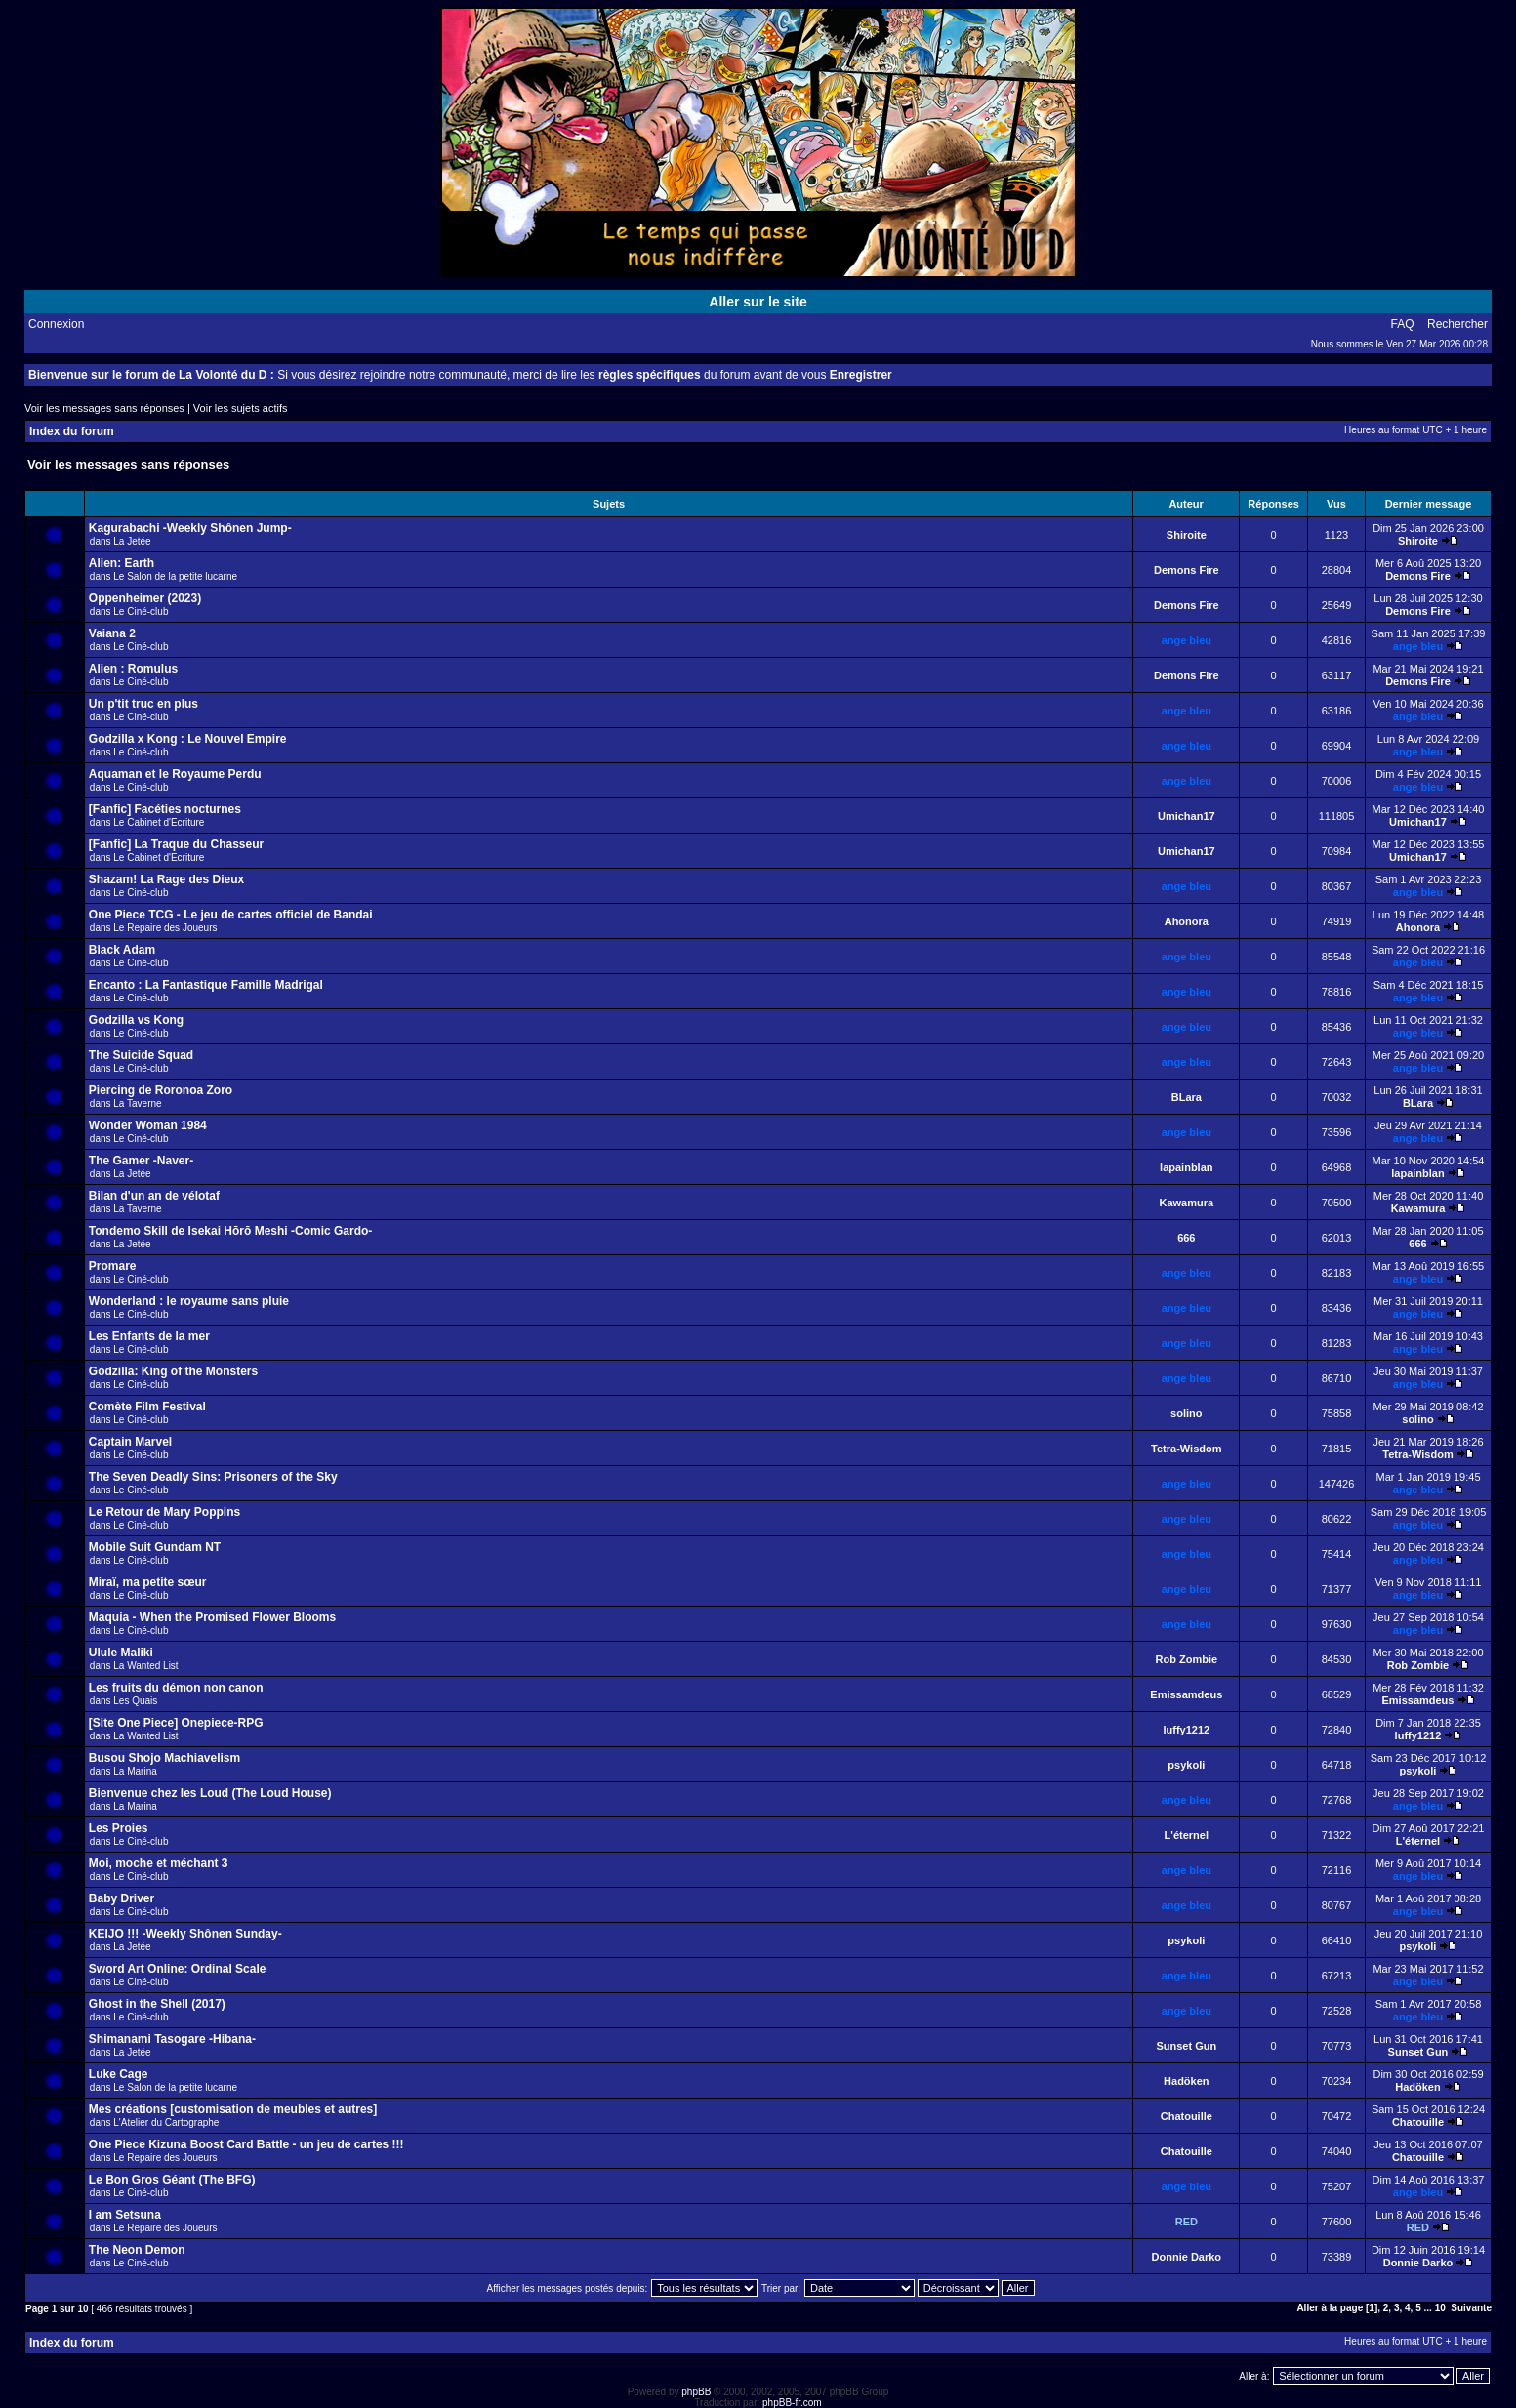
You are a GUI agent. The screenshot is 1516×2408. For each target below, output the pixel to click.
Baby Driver (121, 1898)
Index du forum (71, 431)
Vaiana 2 (112, 633)
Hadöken (1186, 2081)
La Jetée (131, 541)
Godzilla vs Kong (136, 1020)
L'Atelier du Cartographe (166, 2122)
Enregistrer (861, 375)
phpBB (696, 2392)
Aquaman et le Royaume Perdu (175, 774)
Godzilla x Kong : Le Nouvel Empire (188, 739)
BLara (1186, 1097)
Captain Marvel (130, 1442)
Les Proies (118, 1828)
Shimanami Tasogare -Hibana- (172, 2039)
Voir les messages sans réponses (104, 408)
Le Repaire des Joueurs (165, 927)
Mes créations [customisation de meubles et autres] (233, 2109)
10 (1440, 2308)
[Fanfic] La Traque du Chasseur (176, 844)
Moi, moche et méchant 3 (158, 1863)
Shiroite (1187, 535)
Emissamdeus (1186, 1694)
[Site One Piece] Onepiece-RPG (176, 1723)
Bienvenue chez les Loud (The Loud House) (210, 1793)
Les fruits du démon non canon (176, 1687)
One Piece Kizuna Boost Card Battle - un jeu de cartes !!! (246, 2144)
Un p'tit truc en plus (143, 704)
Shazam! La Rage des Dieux (166, 879)
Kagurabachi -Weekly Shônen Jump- (190, 528)
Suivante (1471, 2308)
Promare (113, 1266)
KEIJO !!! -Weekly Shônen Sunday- (185, 1933)
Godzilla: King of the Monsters (173, 1371)
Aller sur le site (757, 301)
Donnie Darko (1187, 2257)
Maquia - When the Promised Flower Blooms (212, 1617)
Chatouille (1186, 2116)
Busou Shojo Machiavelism (164, 1758)
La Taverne (137, 1103)
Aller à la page (1329, 2308)
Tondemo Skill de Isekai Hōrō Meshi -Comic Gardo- (231, 1231)
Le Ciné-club (140, 611)
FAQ (1402, 324)
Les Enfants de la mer (149, 1336)
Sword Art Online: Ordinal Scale (177, 1969)
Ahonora (1187, 921)
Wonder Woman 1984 (148, 1125)
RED (1186, 2221)
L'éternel (1187, 1835)
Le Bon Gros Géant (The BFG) (172, 2179)
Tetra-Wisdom (1186, 1448)
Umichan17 (1186, 816)
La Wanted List (145, 1665)
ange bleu (1186, 640)
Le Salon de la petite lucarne (175, 576)
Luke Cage (118, 2074)
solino (1186, 1413)
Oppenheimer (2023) (145, 598)
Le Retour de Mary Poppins (164, 1512)
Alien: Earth (121, 563)
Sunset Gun (1186, 2046)
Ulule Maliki (121, 1652)
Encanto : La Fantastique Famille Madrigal (206, 985)
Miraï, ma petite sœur (148, 1582)
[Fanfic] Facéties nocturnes (165, 809)
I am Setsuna (125, 2215)
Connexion (56, 324)
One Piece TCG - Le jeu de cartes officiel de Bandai (231, 914)
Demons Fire (1186, 570)
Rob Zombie (1187, 1659)
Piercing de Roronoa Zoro (160, 1090)
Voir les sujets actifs (240, 408)
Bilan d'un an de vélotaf (154, 1196)
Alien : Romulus (133, 668)
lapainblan (1186, 1167)
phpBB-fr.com (792, 2402)
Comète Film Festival (147, 1406)
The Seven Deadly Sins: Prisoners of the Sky (213, 1477)
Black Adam (122, 950)
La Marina (134, 1771)
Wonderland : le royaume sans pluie (189, 1301)
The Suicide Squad (141, 1055)
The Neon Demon (137, 2250)
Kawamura (1186, 1202)
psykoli (1186, 1765)
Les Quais (135, 1700)
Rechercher (1457, 324)
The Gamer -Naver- (141, 1160)
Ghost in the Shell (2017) (157, 2004)
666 (1186, 1238)
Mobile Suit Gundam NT (155, 1547)
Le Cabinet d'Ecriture (158, 822)
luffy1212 (1186, 1729)
